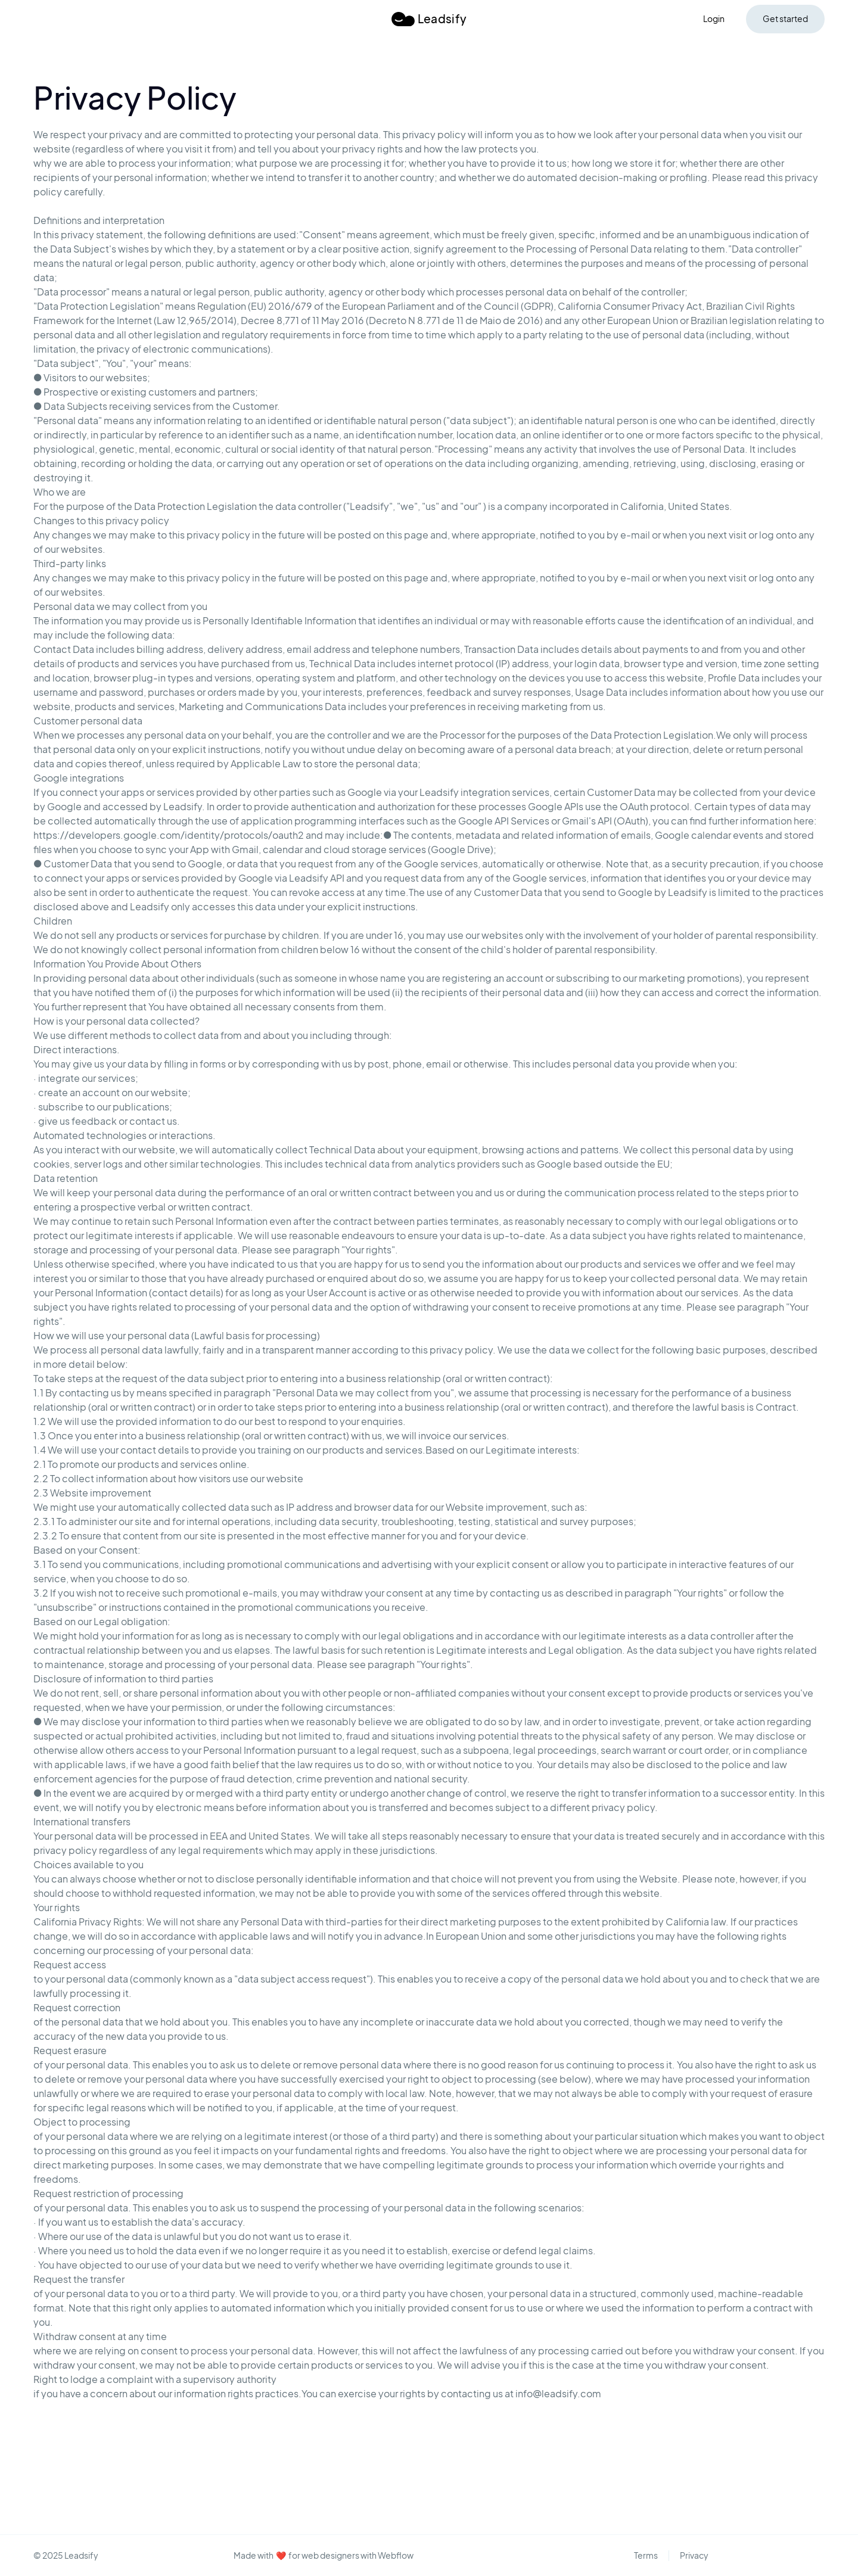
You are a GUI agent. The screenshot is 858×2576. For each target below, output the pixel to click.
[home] (429, 19)
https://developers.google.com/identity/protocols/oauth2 (168, 835)
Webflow (396, 2555)
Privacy (694, 2555)
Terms (646, 2555)
